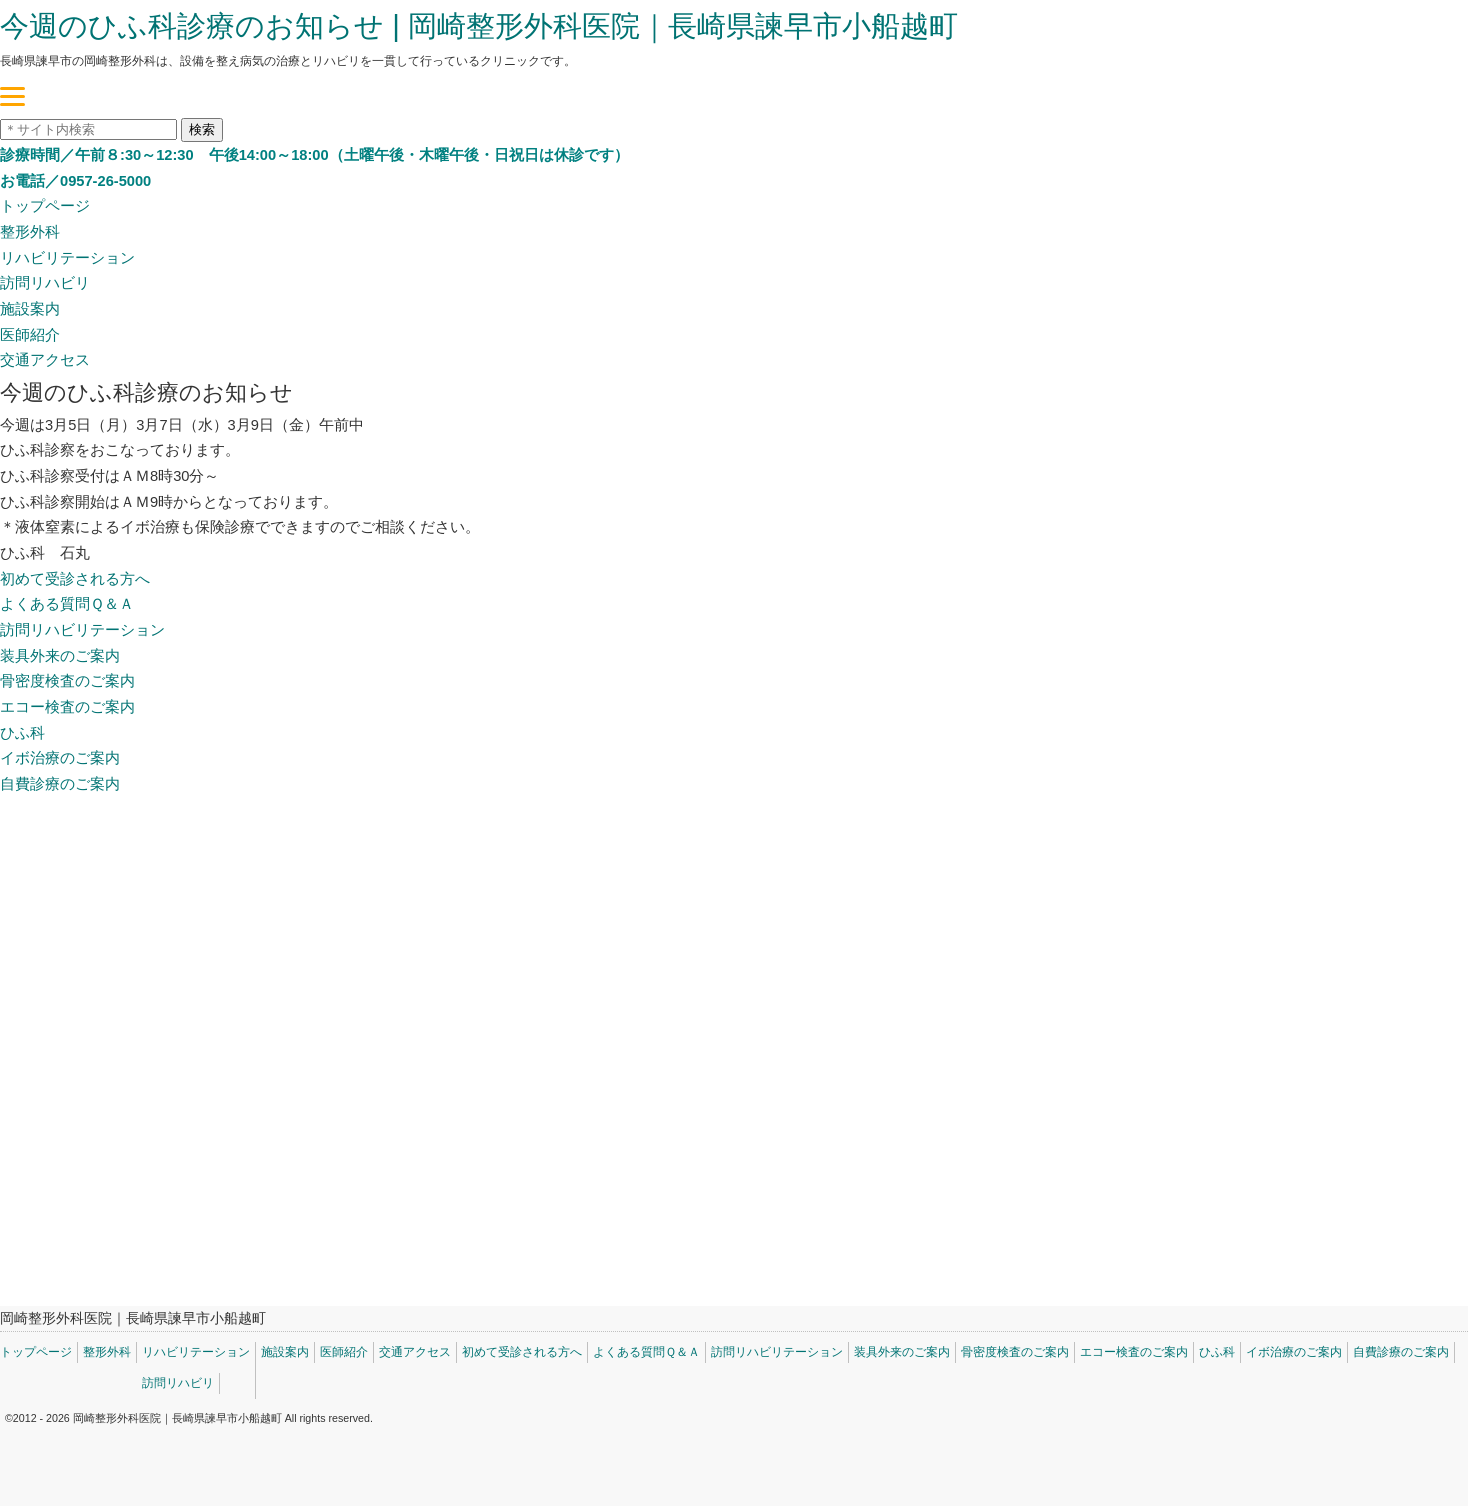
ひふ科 (22, 733)
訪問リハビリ (45, 283)
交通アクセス (45, 360)
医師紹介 (30, 335)
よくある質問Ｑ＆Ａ (67, 604)
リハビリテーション (67, 258)
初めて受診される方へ (75, 579)
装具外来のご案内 (60, 656)
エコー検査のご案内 (67, 707)
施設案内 (30, 309)
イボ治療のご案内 (60, 758)
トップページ (45, 206)
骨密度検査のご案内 (67, 681)
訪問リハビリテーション (82, 630)
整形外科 (30, 232)
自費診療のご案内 (60, 784)
